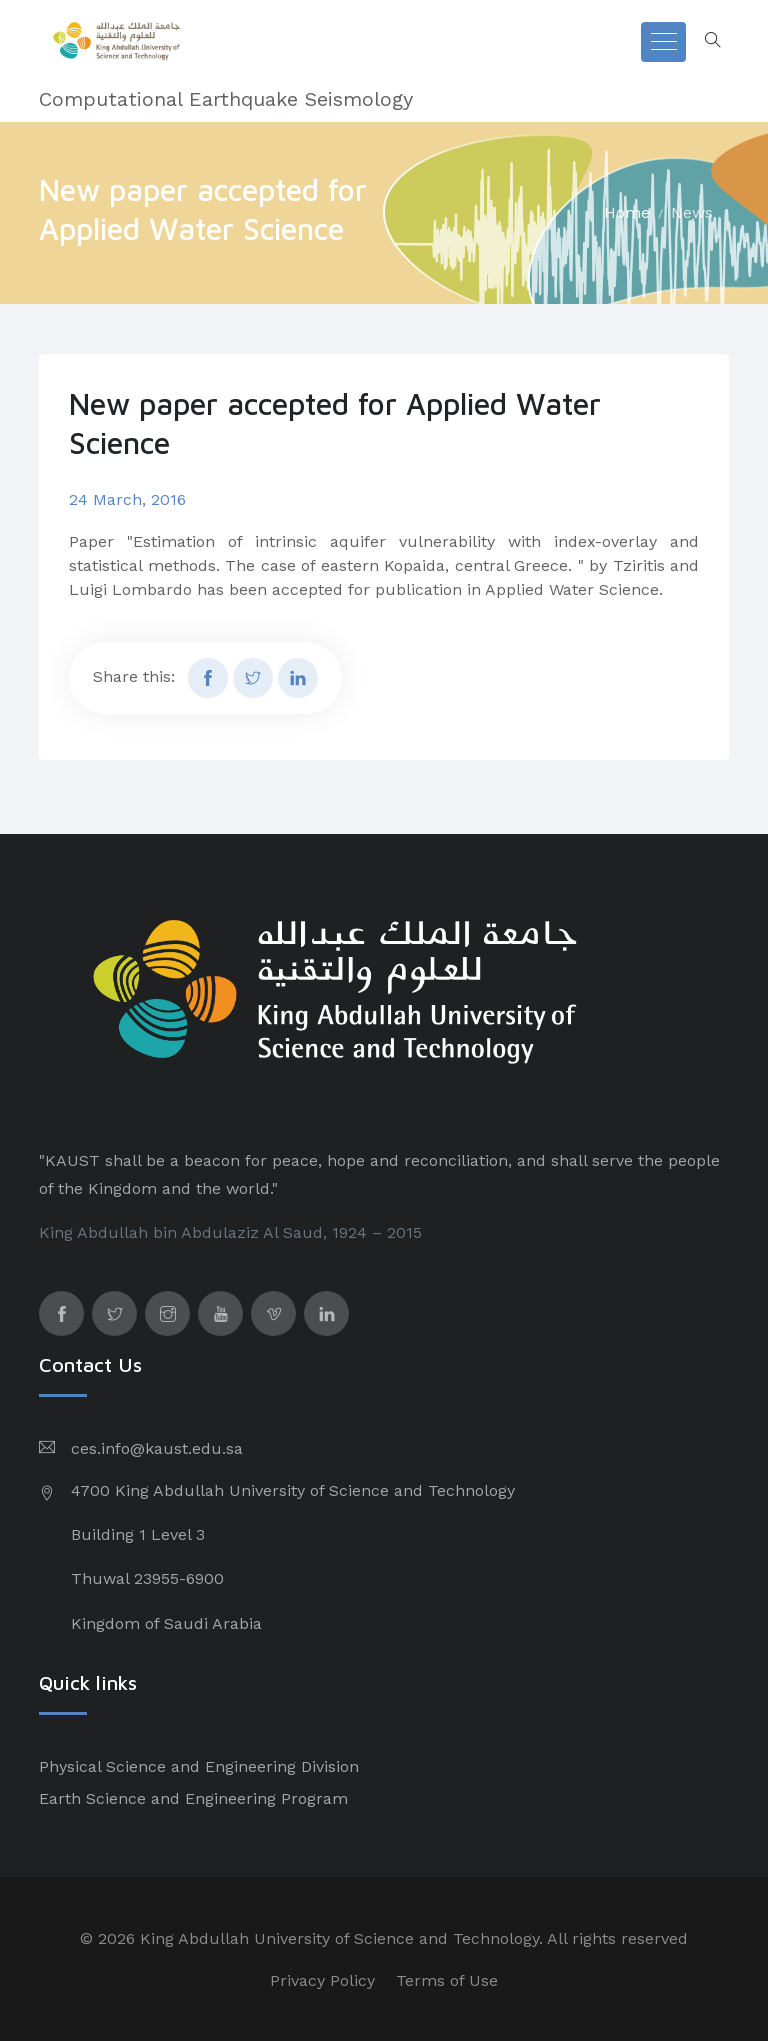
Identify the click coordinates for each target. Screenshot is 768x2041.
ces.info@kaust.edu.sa (157, 1448)
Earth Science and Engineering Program (193, 1798)
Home (627, 212)
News (692, 212)
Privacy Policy (322, 1980)
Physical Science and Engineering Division (199, 1766)
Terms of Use (447, 1980)
